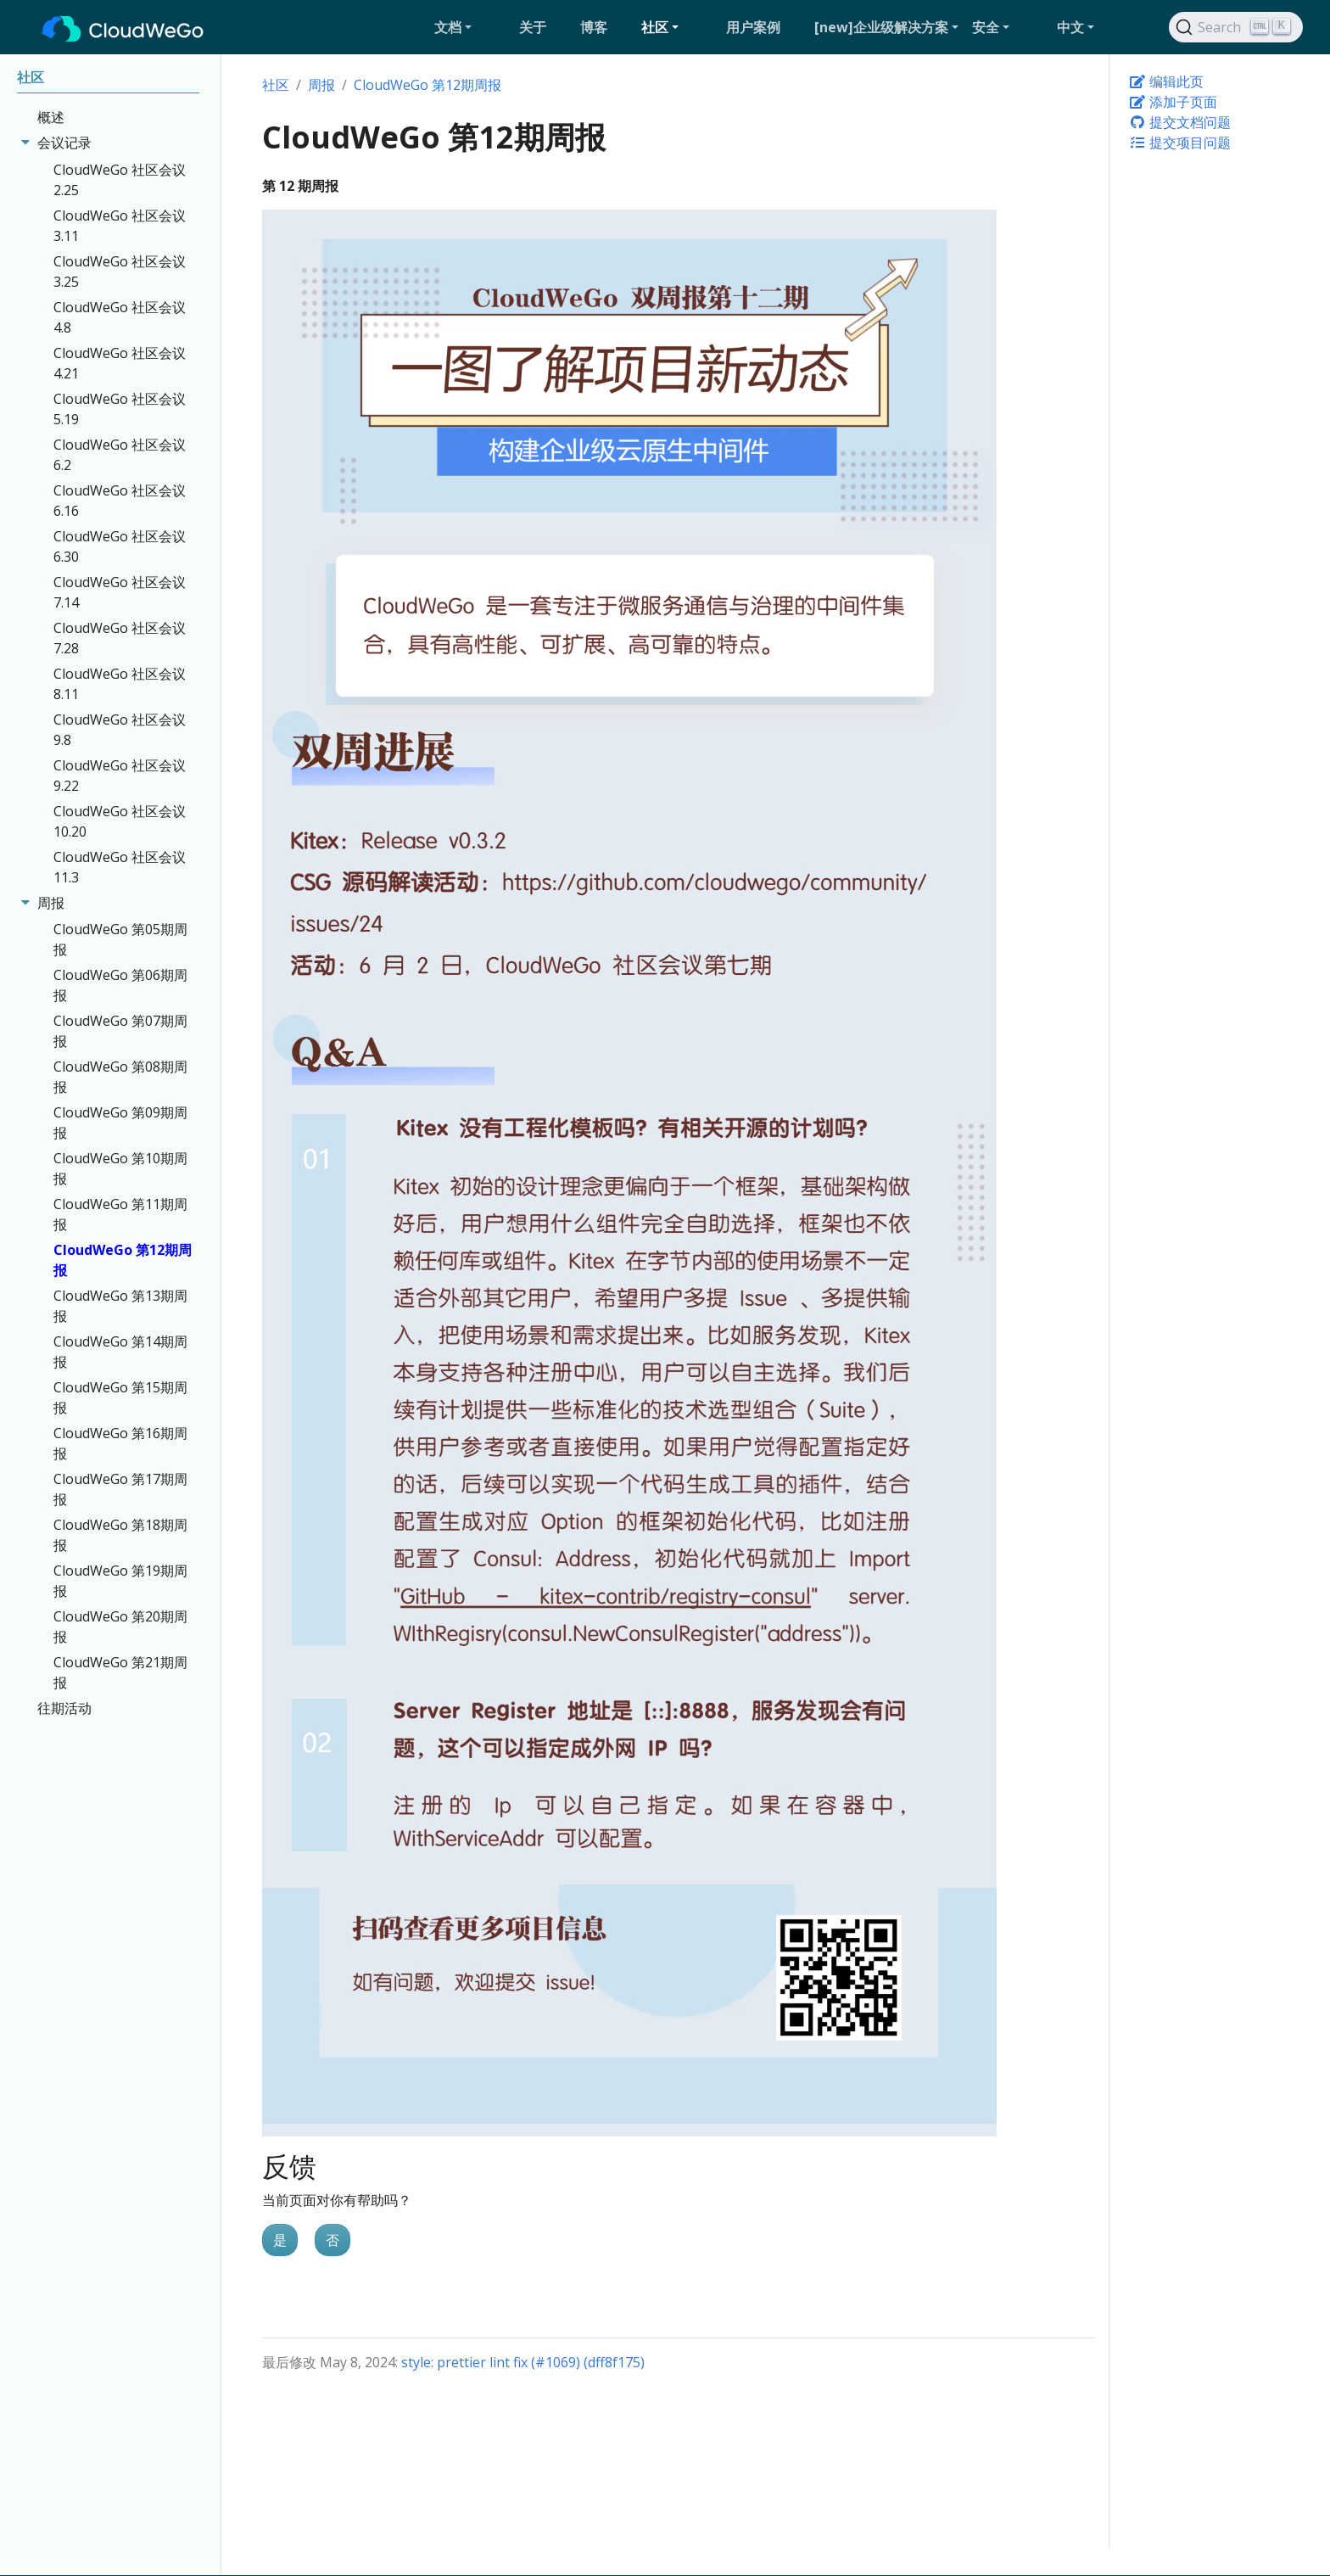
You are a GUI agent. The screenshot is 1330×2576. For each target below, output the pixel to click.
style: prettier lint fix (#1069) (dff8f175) (523, 2362)
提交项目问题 (1180, 142)
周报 (321, 85)
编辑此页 (1166, 81)
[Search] (1236, 27)
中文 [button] (1070, 27)
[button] (470, 27)
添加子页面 (1173, 101)
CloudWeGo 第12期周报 (427, 85)
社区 (275, 85)
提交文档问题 (1180, 122)
